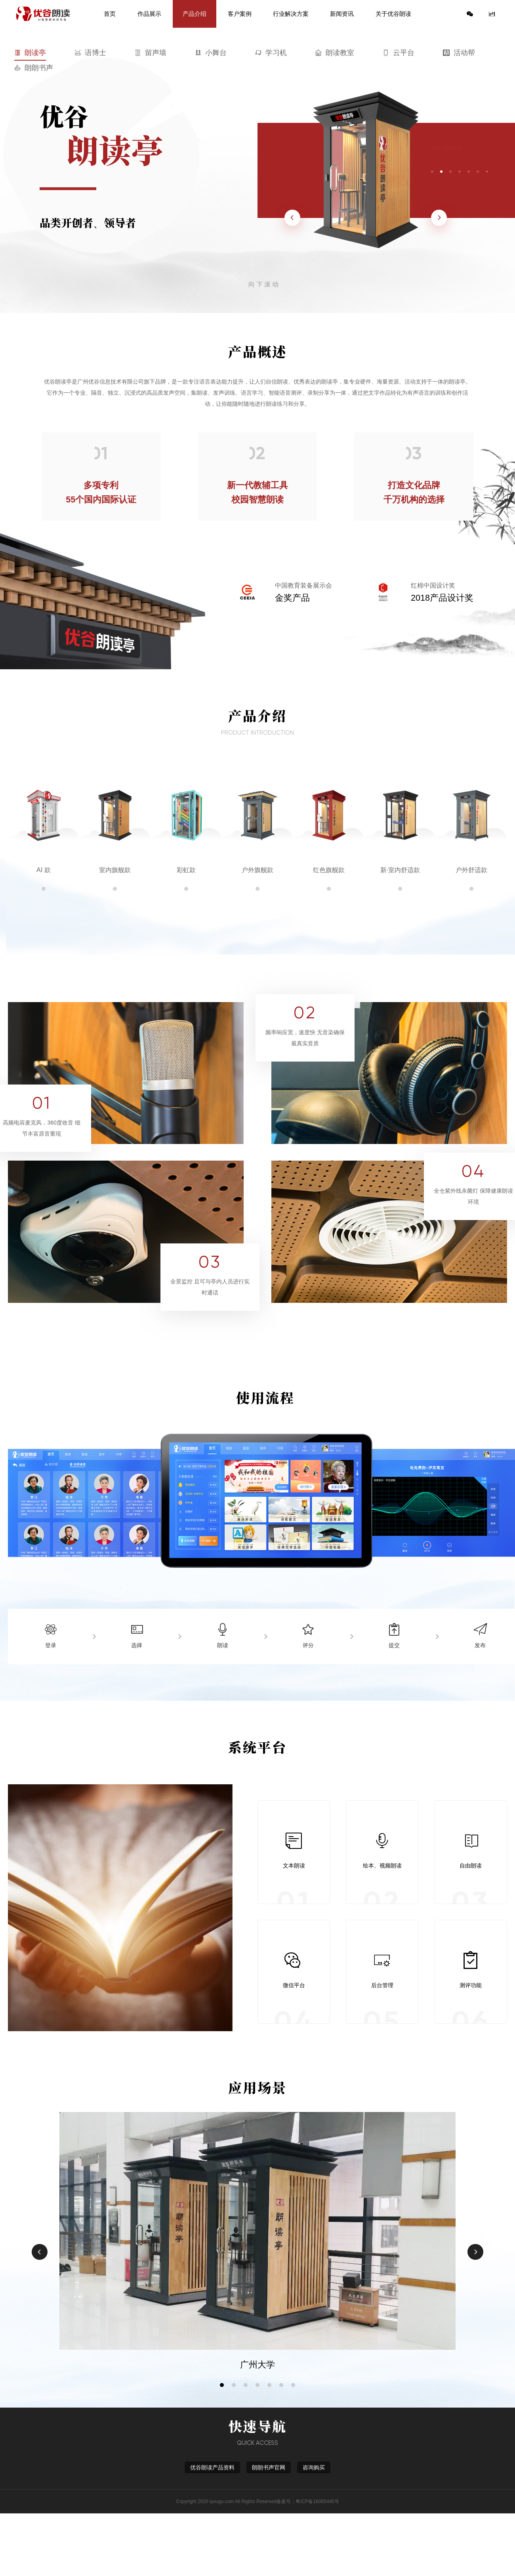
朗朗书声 (33, 68)
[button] (222, 2385)
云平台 (398, 53)
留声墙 (150, 53)
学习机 (271, 53)
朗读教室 (334, 53)
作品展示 (149, 13)
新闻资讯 (342, 13)
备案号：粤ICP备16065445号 (308, 2501)
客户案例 (240, 13)
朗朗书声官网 (268, 2467)
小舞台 (211, 53)
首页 (110, 13)
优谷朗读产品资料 (212, 2467)
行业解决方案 (291, 13)
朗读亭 (30, 53)
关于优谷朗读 (393, 13)
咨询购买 (314, 2467)
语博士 (90, 53)
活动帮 (459, 53)
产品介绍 (194, 13)
